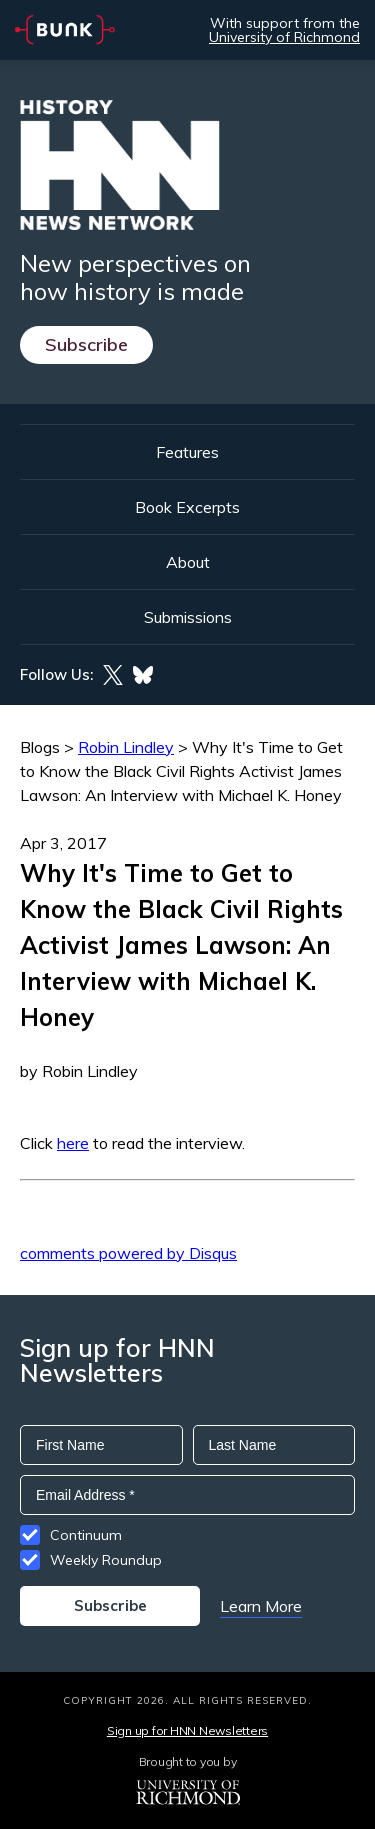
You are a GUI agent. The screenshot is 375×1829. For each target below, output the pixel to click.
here (73, 1143)
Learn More (261, 1606)
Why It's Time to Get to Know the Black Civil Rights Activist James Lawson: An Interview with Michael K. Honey (181, 771)
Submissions (188, 617)
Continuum (86, 1535)
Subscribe (86, 344)
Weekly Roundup (106, 1560)
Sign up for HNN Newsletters (187, 1730)
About (188, 562)
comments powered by (128, 1253)
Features (187, 452)
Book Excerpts (187, 507)
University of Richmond (284, 37)
